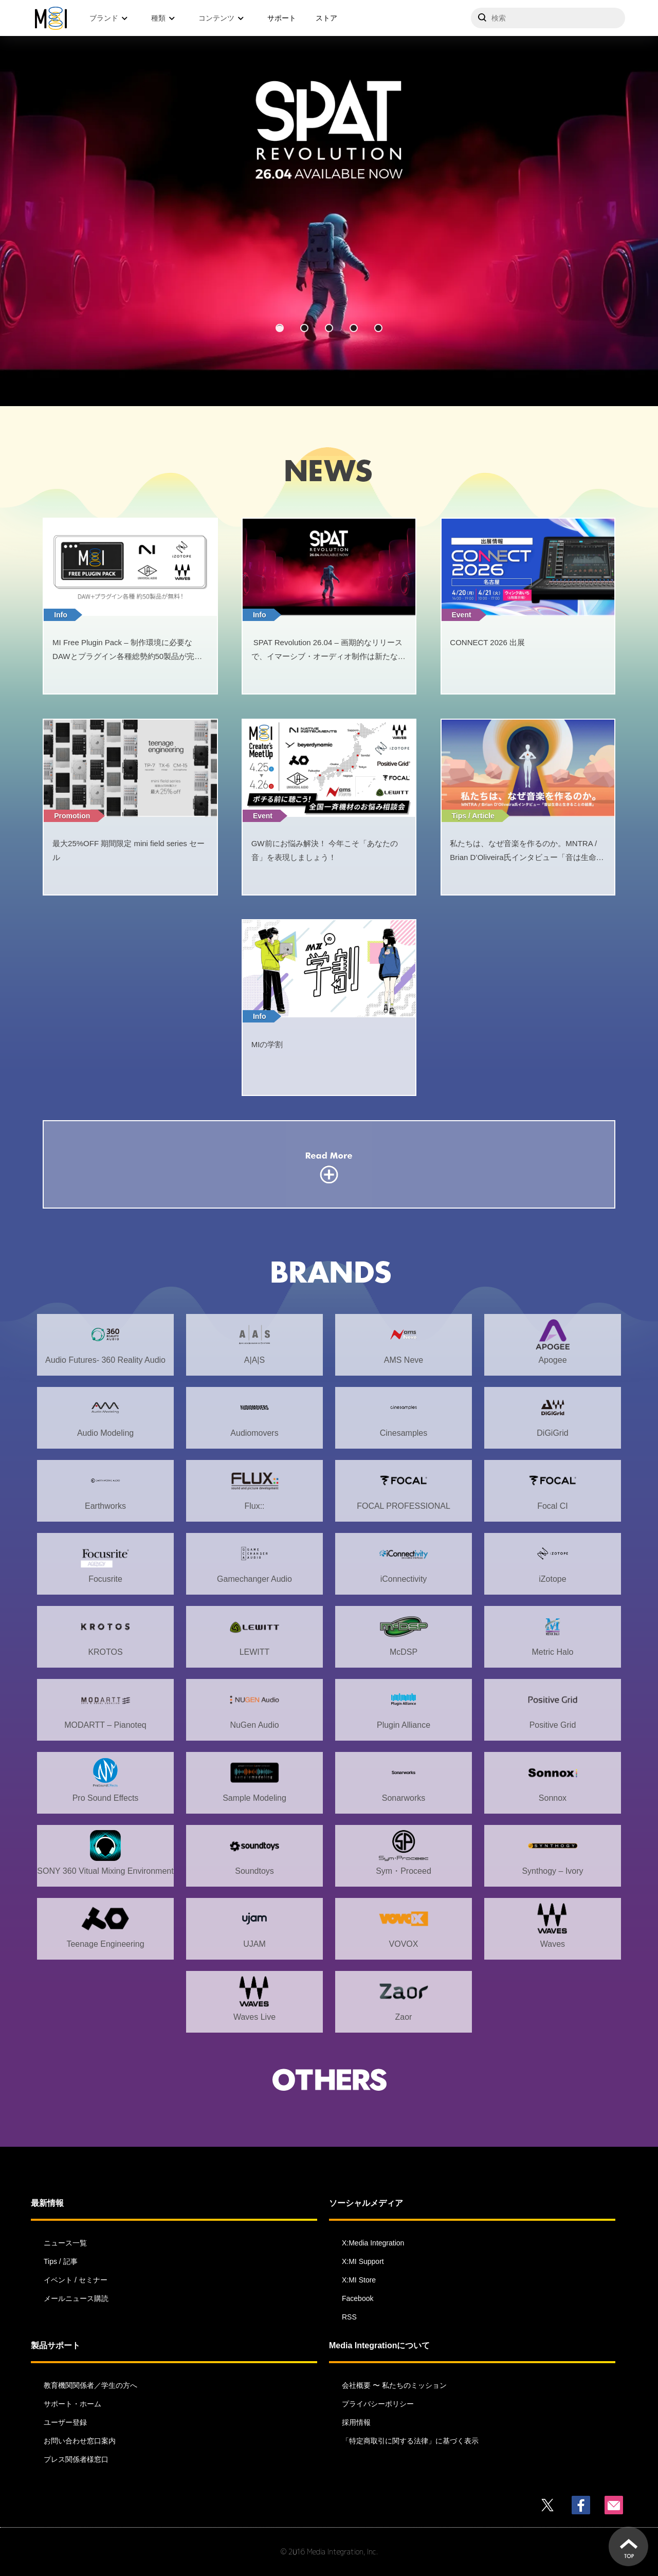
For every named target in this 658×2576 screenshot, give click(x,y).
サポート (281, 18)
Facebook (357, 2298)
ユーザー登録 (65, 2422)
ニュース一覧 (65, 2243)
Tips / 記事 (61, 2261)
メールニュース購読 (76, 2298)
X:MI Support (363, 2261)
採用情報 (356, 2422)
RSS (349, 2317)
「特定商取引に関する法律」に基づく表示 (410, 2441)
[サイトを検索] (548, 18)
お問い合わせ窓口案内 (80, 2441)
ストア (326, 18)
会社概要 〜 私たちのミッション (394, 2385)
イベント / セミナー (75, 2280)
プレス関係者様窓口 (76, 2459)
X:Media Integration (373, 2243)
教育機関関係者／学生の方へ (90, 2385)
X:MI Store (359, 2280)
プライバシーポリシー (378, 2404)
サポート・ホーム (72, 2404)
